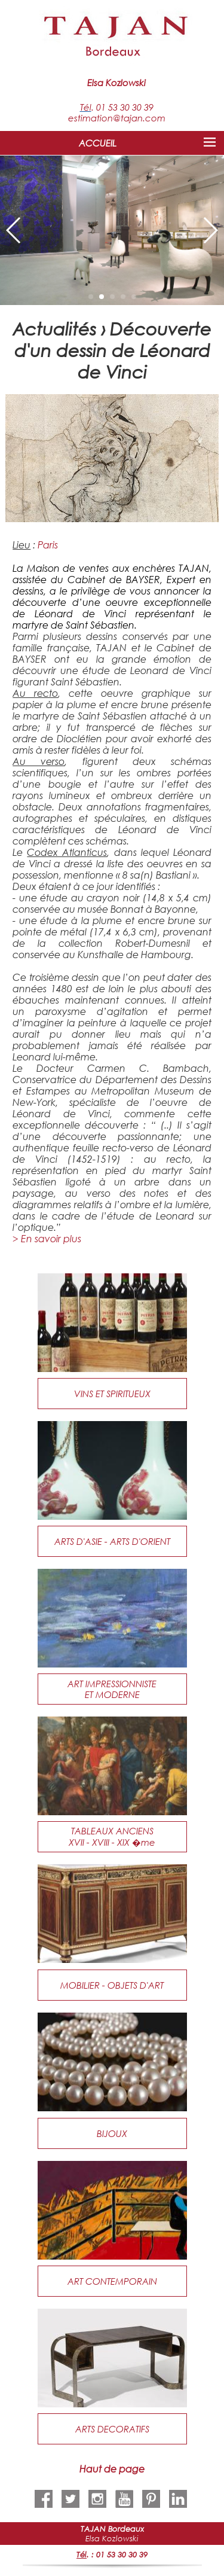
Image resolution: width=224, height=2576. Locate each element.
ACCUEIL (97, 143)
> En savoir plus (47, 1238)
